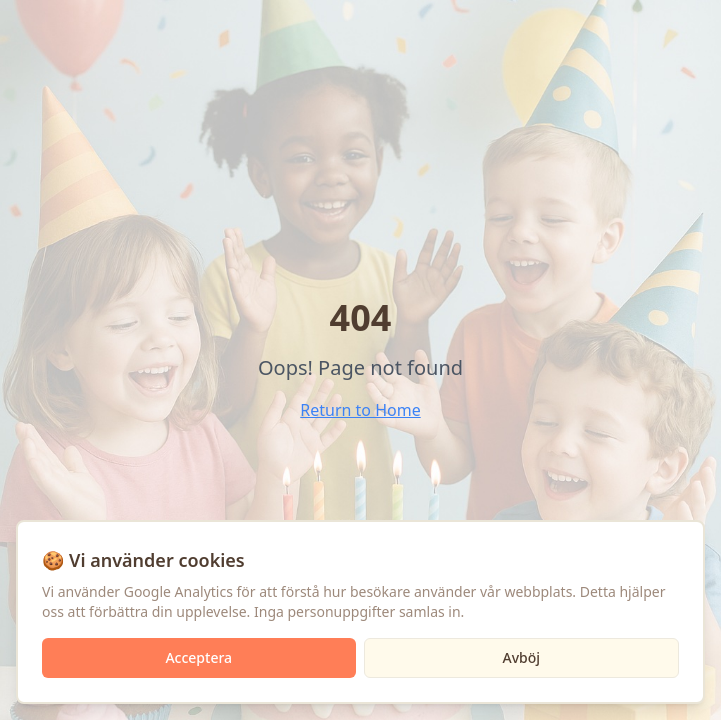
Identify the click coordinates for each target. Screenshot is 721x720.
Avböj (521, 657)
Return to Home (360, 410)
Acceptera (198, 657)
